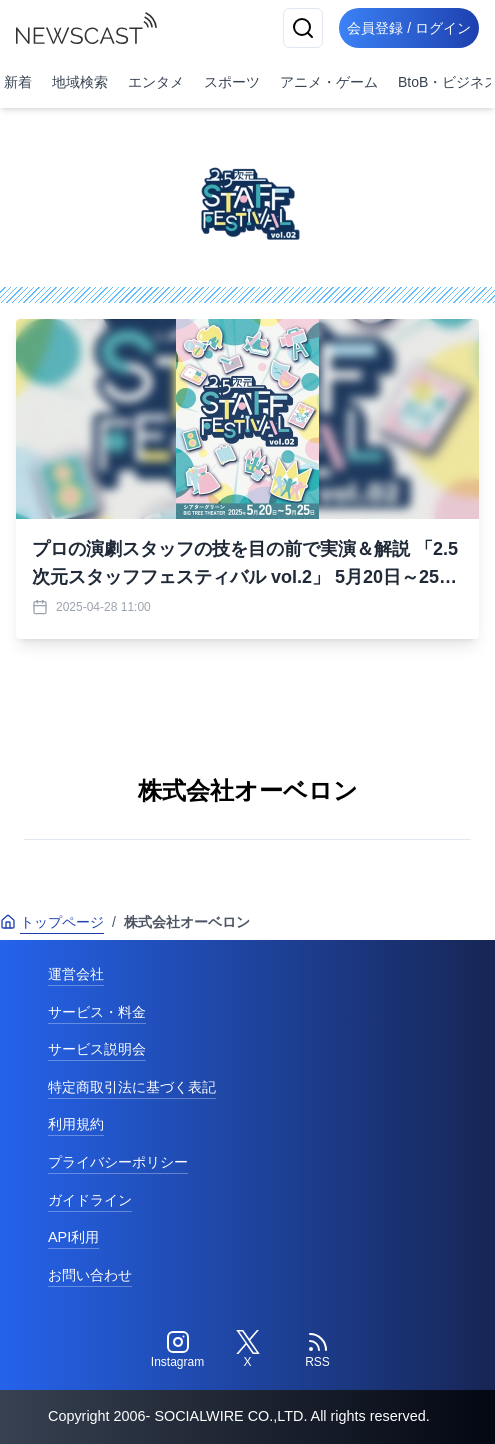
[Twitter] (248, 1350)
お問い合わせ (90, 1275)
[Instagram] (178, 1350)
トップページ (52, 922)
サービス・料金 (97, 1012)
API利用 (73, 1237)
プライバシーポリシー (118, 1162)
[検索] (303, 28)
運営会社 (76, 974)
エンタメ (156, 82)
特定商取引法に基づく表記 (132, 1087)
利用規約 (76, 1124)
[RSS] (318, 1350)
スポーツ (232, 82)
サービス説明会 (97, 1049)
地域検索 (80, 82)
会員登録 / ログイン (409, 28)
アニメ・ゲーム (329, 82)
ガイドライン (90, 1200)
